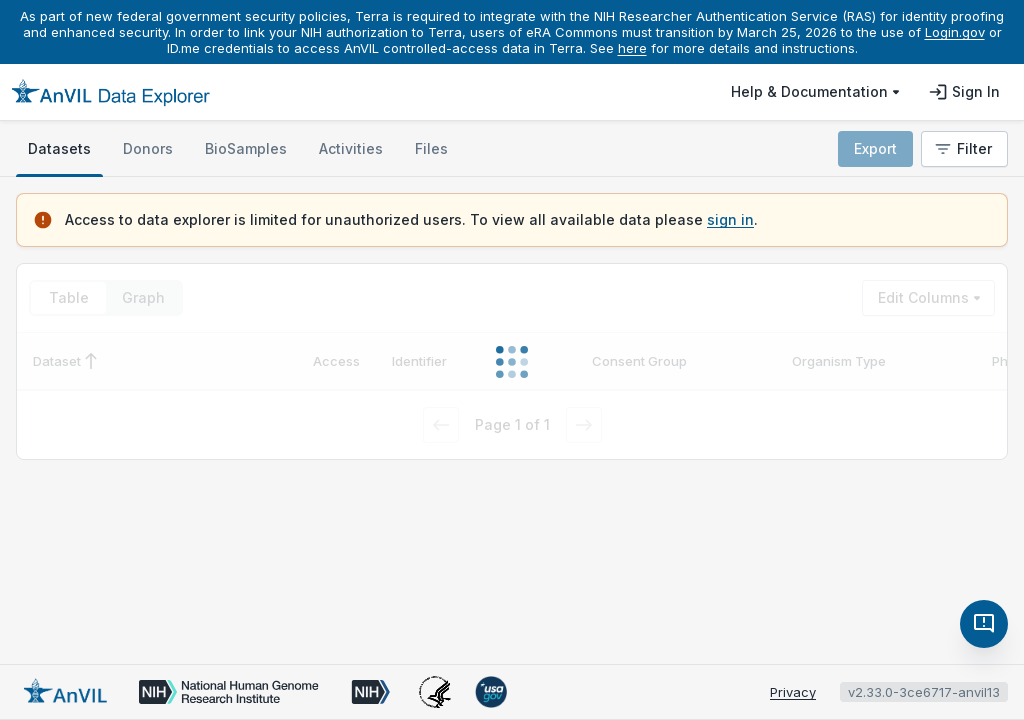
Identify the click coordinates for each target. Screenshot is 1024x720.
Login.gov (955, 32)
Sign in (964, 92)
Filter (962, 149)
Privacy (793, 692)
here (632, 48)
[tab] (59, 149)
